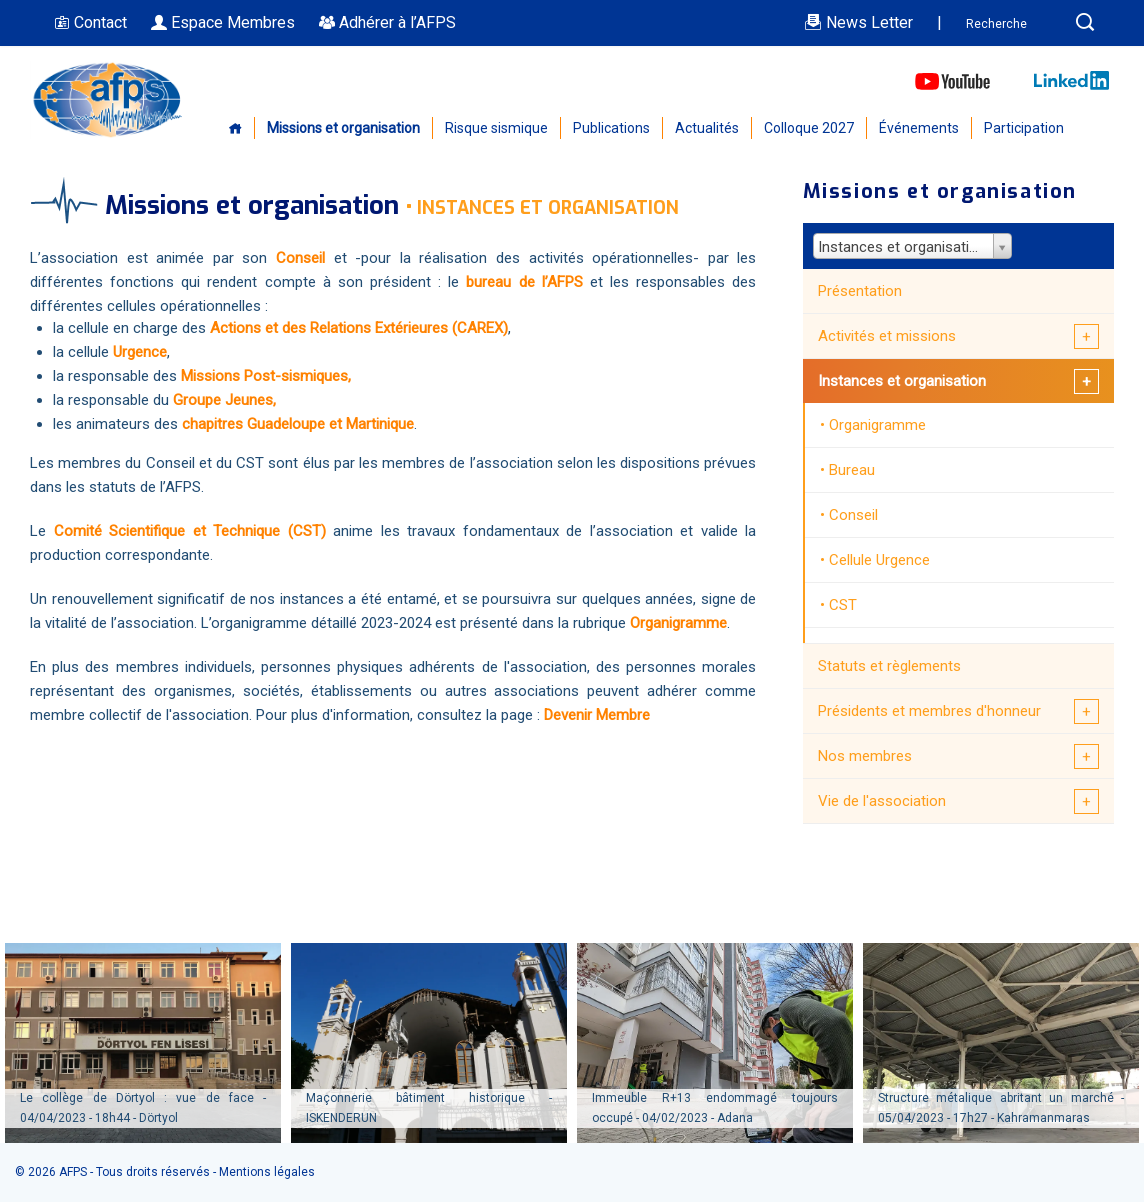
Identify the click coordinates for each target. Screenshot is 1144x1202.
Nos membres (865, 756)
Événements (919, 128)
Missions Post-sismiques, (264, 376)
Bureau (852, 470)
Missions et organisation (343, 128)
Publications (611, 128)
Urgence (138, 352)
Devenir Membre (597, 715)
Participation (1024, 128)
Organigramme (678, 623)
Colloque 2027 (809, 128)
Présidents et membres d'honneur (929, 711)
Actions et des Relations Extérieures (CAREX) (359, 328)
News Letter (858, 22)
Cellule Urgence (879, 560)
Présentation (860, 291)
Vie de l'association (882, 801)
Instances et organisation (902, 381)
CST (843, 605)
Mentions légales (267, 1172)
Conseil (853, 515)
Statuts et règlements (889, 666)
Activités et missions (887, 336)
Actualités (707, 128)
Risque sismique (496, 128)
